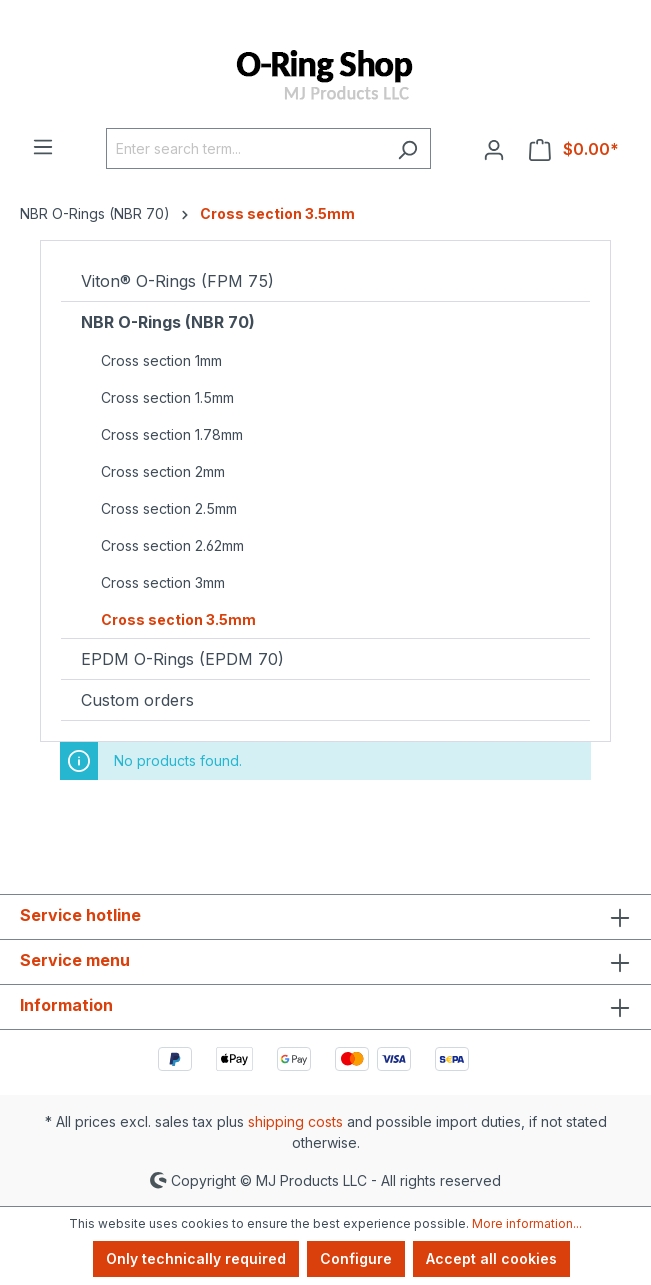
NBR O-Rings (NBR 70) (168, 322)
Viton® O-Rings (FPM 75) (177, 281)
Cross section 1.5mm (167, 397)
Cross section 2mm (163, 471)
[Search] (407, 148)
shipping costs (295, 1121)
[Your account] (494, 149)
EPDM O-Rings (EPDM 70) (182, 659)
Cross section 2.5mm (169, 508)
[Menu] (43, 146)
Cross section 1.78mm (172, 434)
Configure (356, 1258)
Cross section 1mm (161, 360)
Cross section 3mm (163, 582)
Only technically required (196, 1258)
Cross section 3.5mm (178, 619)
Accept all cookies (491, 1258)
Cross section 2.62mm (172, 545)
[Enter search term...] (245, 148)
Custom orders (137, 700)
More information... (527, 1223)
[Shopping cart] (574, 149)
